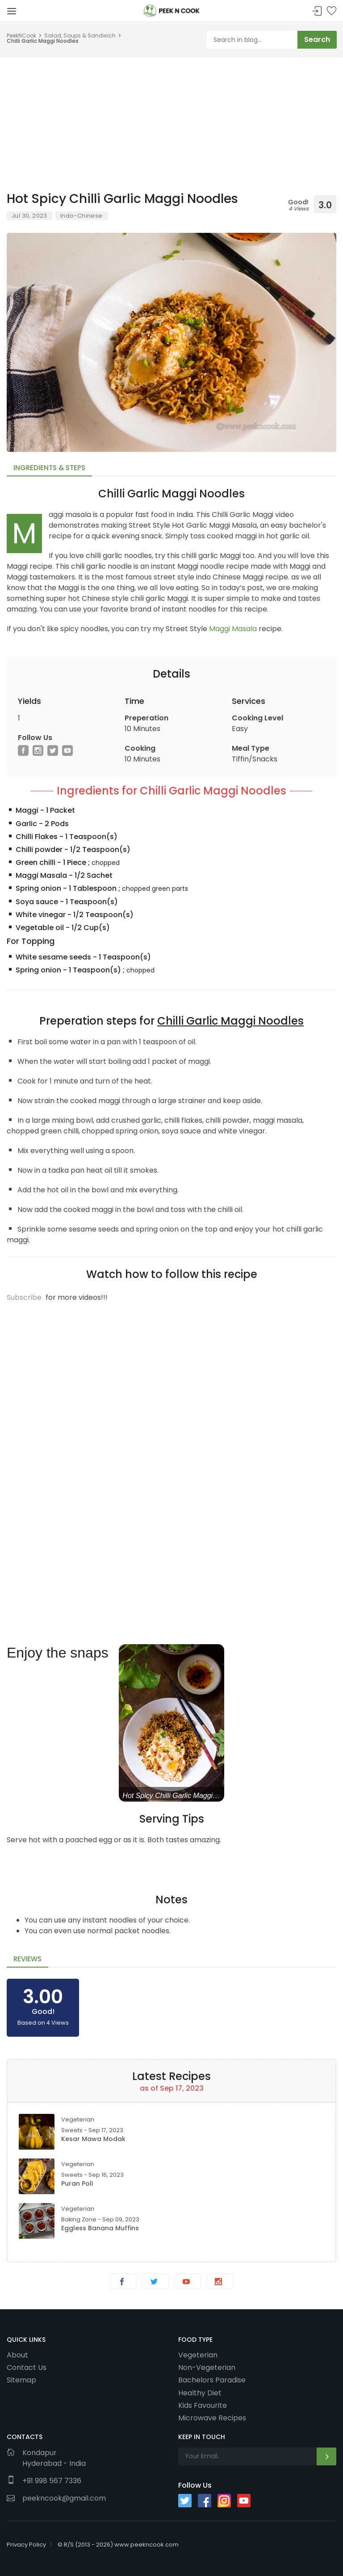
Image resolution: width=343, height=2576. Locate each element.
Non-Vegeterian (206, 2367)
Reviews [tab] (27, 1959)
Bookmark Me (331, 11)
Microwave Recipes (212, 2417)
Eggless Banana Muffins (100, 2228)
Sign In (317, 11)
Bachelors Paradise (212, 2379)
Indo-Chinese (81, 215)
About (17, 2354)
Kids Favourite (202, 2405)
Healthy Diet (200, 2392)
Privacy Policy (26, 2544)
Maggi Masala (233, 629)
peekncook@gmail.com (64, 2498)
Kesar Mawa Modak (93, 2138)
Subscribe (24, 1297)
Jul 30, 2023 (29, 215)
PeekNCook (21, 35)
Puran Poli (77, 2183)
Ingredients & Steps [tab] (49, 467)
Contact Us (26, 2367)
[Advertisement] (171, 120)
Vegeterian (198, 2354)
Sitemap (21, 2379)
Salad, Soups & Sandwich (80, 35)
